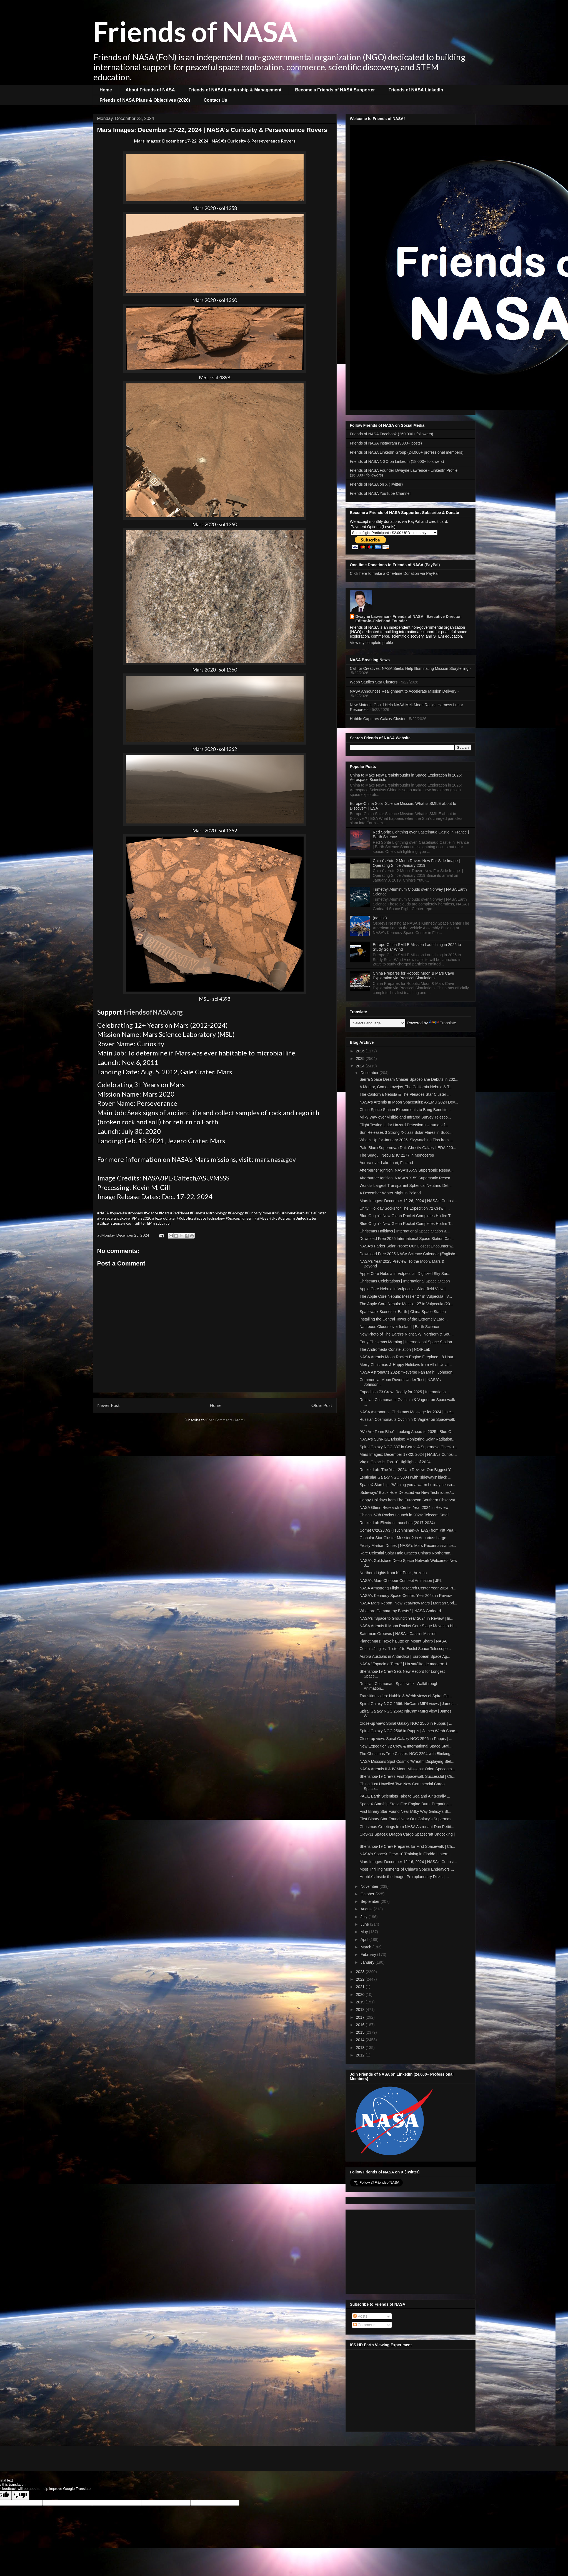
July (365, 1916)
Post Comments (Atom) (225, 1420)
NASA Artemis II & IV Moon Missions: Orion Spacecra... (407, 1769)
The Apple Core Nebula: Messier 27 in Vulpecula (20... (406, 1304)
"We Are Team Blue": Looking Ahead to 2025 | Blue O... (406, 1431)
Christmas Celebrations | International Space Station (404, 1281)
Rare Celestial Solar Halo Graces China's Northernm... (406, 1553)
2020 (361, 1994)
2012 (361, 2055)
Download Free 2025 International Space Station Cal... (406, 1238)
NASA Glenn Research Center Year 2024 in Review (403, 1507)
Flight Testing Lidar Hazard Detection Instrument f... (403, 1125)
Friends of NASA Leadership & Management (235, 90)
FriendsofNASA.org (153, 1012)
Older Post (321, 1405)
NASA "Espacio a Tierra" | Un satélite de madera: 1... (405, 1664)
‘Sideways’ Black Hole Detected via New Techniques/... (406, 1492)
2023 (361, 1972)
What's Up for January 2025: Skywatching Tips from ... (406, 1140)
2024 (361, 1066)
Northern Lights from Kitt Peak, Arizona (393, 1573)
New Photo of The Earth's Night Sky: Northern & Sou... (406, 1334)
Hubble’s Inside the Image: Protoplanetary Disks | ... (404, 1876)
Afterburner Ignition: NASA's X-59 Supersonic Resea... (406, 1170)
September (371, 1901)
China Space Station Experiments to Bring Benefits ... (405, 1109)
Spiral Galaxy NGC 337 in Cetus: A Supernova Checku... (408, 1447)
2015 (361, 2032)
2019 (361, 2002)
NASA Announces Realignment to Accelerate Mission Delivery (403, 691)
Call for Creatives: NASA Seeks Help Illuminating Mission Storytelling (409, 668)
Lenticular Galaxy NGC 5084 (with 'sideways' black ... (405, 1477)
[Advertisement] (410, 2251)
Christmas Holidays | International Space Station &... (404, 1231)
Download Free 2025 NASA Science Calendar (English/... (408, 1254)
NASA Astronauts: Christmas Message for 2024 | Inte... (406, 1412)
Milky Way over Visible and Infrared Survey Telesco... (405, 1117)
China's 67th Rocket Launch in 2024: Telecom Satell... (405, 1515)
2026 (361, 1051)
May (365, 1931)
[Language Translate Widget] (377, 1023)
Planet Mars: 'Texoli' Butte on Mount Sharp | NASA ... (405, 1641)
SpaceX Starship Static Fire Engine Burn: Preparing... (405, 1804)
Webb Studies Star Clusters (374, 682)
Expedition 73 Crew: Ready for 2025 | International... (404, 1392)
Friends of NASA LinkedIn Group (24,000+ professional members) (407, 452)
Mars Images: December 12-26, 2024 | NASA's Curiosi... (408, 1201)
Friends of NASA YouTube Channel (380, 493)
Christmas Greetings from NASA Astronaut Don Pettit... (406, 1826)
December (370, 1072)
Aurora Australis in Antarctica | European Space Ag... (404, 1656)
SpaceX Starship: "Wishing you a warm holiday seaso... (407, 1484)
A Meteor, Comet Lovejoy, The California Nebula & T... (405, 1087)
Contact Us (215, 100)
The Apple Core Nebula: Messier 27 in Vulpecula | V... (405, 1296)
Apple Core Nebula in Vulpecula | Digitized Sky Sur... (404, 1273)
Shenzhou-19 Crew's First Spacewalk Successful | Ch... (407, 1776)
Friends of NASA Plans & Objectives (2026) (145, 100)
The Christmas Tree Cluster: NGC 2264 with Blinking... (406, 1753)
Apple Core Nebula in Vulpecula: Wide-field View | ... (404, 1289)
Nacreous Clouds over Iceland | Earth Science (399, 1326)
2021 (361, 1987)
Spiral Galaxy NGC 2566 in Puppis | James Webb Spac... (408, 1731)
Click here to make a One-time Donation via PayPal (394, 573)
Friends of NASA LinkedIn (416, 90)
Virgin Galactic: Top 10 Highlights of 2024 (395, 1462)
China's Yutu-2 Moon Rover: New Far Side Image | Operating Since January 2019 (416, 863)
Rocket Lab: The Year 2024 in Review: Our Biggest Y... (406, 1469)
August (367, 1909)
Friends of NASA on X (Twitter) (376, 484)
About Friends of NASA (150, 90)
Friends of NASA (195, 31)
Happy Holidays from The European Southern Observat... (408, 1500)
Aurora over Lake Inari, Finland (386, 1162)
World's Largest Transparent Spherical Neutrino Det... (405, 1185)
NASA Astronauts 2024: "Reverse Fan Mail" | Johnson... (407, 1372)
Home (106, 90)
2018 (361, 2009)
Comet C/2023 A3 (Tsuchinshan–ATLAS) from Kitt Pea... (407, 1530)
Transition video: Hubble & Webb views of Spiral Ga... (405, 1696)
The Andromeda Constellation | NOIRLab (394, 1349)
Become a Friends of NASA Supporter (335, 90)
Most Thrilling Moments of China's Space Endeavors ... (406, 1869)
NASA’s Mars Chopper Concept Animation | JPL (400, 1580)
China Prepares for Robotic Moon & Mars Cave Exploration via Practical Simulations (413, 975)
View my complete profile (371, 642)
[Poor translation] (20, 2495)
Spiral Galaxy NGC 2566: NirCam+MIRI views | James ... (408, 1703)
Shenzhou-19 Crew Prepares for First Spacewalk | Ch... (407, 1846)
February (369, 1954)
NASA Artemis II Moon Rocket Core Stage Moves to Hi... (408, 1626)
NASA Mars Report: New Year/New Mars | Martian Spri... (408, 1603)
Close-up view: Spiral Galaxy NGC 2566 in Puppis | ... (405, 1723)
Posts (360, 2316)
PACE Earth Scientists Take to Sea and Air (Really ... (404, 1796)
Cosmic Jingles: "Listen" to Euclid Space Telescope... (405, 1648)
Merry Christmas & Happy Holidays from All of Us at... (405, 1364)
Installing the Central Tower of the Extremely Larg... (403, 1319)
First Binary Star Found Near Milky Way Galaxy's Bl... (405, 1811)
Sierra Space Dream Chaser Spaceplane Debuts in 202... (408, 1079)
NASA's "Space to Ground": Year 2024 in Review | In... (406, 1618)
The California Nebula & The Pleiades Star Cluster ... (404, 1094)
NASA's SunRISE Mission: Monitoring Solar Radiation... (407, 1439)
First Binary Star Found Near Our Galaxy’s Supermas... (406, 1819)
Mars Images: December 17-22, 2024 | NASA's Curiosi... (408, 1454)
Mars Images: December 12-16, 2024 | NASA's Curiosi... (408, 1861)
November (370, 1886)
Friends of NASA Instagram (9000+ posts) (386, 443)
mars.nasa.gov (275, 1159)
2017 (361, 2017)
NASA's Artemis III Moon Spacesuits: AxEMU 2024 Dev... (408, 1102)
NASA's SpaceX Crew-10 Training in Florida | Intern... (405, 1854)
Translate (442, 1023)
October (368, 1894)
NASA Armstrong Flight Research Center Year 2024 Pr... (407, 1588)
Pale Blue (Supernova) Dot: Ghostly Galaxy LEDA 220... (407, 1147)
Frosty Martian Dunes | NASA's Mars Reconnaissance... (407, 1545)
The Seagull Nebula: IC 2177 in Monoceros (396, 1155)
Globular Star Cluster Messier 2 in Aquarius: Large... (404, 1538)
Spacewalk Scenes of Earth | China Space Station (402, 1311)
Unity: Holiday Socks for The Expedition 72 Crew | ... (404, 1208)
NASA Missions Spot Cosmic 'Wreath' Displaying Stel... (406, 1761)
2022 (361, 1979)
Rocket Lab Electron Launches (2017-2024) (397, 1523)
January (368, 1962)
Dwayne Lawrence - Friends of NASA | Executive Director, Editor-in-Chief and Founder (409, 618)
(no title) (380, 918)
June (365, 1924)
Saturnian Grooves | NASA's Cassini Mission (397, 1633)
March (366, 1947)
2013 (361, 2047)
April (365, 1939)
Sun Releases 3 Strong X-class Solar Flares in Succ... (405, 1132)
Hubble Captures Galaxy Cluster (378, 719)
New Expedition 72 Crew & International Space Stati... (405, 1746)
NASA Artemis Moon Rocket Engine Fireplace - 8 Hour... (407, 1357)
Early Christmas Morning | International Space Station (405, 1342)
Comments (365, 2325)
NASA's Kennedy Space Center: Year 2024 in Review (405, 1595)
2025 (361, 1058)
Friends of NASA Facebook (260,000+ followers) (391, 434)
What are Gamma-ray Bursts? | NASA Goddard (400, 1611)
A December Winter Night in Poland (390, 1193)
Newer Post (108, 1405)
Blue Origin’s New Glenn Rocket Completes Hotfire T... (406, 1216)
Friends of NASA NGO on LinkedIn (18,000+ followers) (397, 461)
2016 (361, 2025)
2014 (361, 2040)
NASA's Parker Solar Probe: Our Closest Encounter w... (407, 1246)
